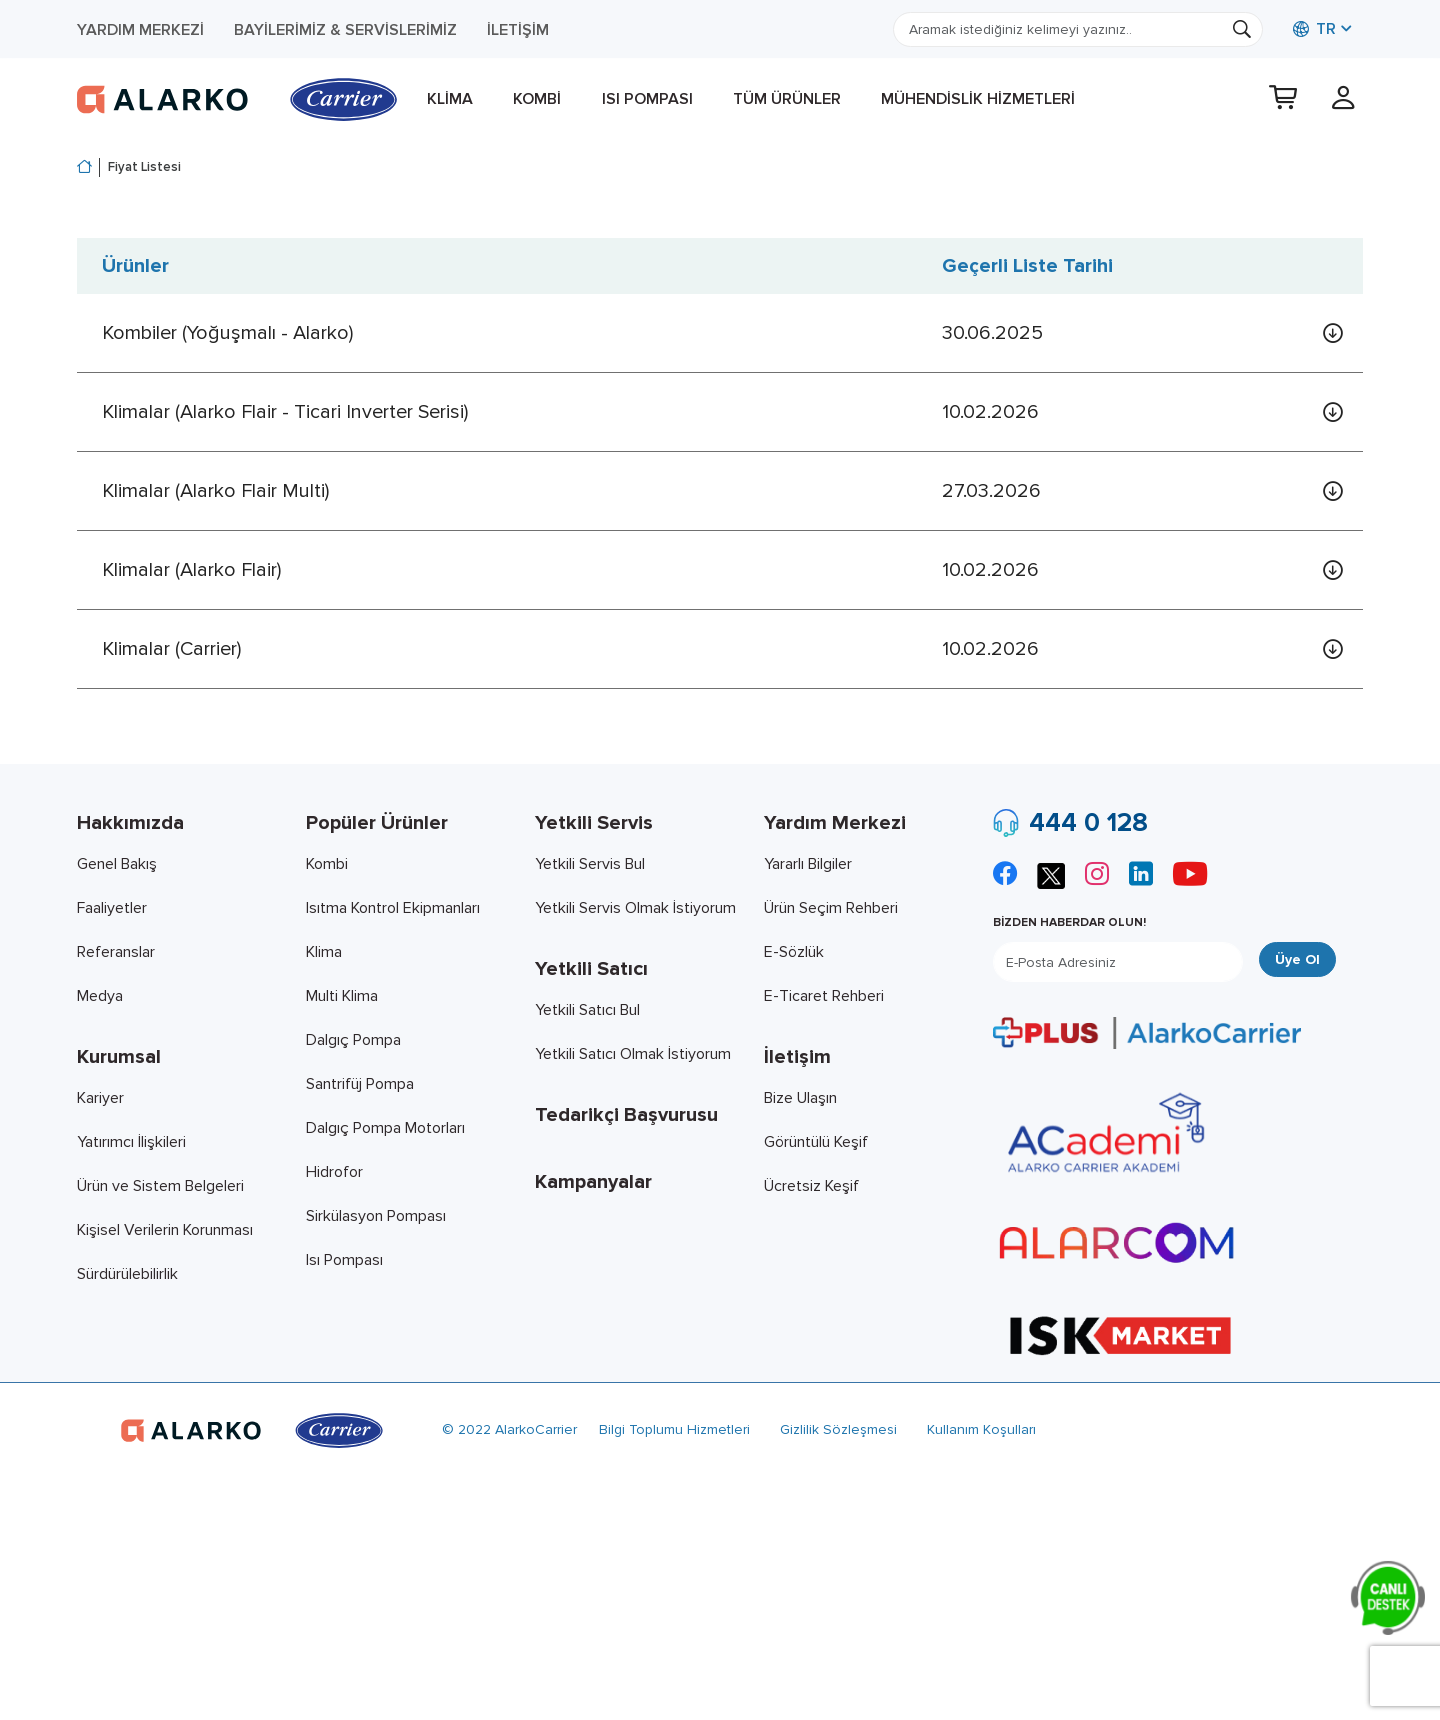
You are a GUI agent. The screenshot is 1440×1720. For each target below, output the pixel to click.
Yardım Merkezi (140, 30)
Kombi (537, 99)
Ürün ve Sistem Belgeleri (160, 1186)
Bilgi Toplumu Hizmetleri (674, 1429)
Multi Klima (342, 996)
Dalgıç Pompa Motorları (385, 1128)
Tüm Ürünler (787, 99)
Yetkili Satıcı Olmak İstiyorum (633, 1054)
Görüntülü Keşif (816, 1142)
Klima (450, 99)
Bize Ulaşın (800, 1098)
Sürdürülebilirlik (127, 1274)
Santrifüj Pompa (360, 1084)
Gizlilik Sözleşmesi (838, 1429)
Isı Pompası (647, 99)
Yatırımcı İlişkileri (131, 1142)
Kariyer (100, 1098)
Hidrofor (334, 1172)
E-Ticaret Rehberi (824, 996)
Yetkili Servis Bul (590, 864)
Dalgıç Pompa (353, 1040)
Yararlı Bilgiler (808, 864)
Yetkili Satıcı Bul (587, 1010)
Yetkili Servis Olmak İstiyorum (635, 908)
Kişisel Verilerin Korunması (165, 1230)
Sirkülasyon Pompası (376, 1216)
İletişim (518, 30)
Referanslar (116, 952)
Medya (100, 996)
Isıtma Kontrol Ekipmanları (393, 908)
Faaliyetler (112, 908)
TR (1314, 29)
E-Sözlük (794, 952)
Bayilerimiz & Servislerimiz (345, 30)
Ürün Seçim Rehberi (831, 908)
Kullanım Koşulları (981, 1429)
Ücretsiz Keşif (811, 1186)
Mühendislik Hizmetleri (978, 99)
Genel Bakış (117, 864)
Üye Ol (1297, 959)
